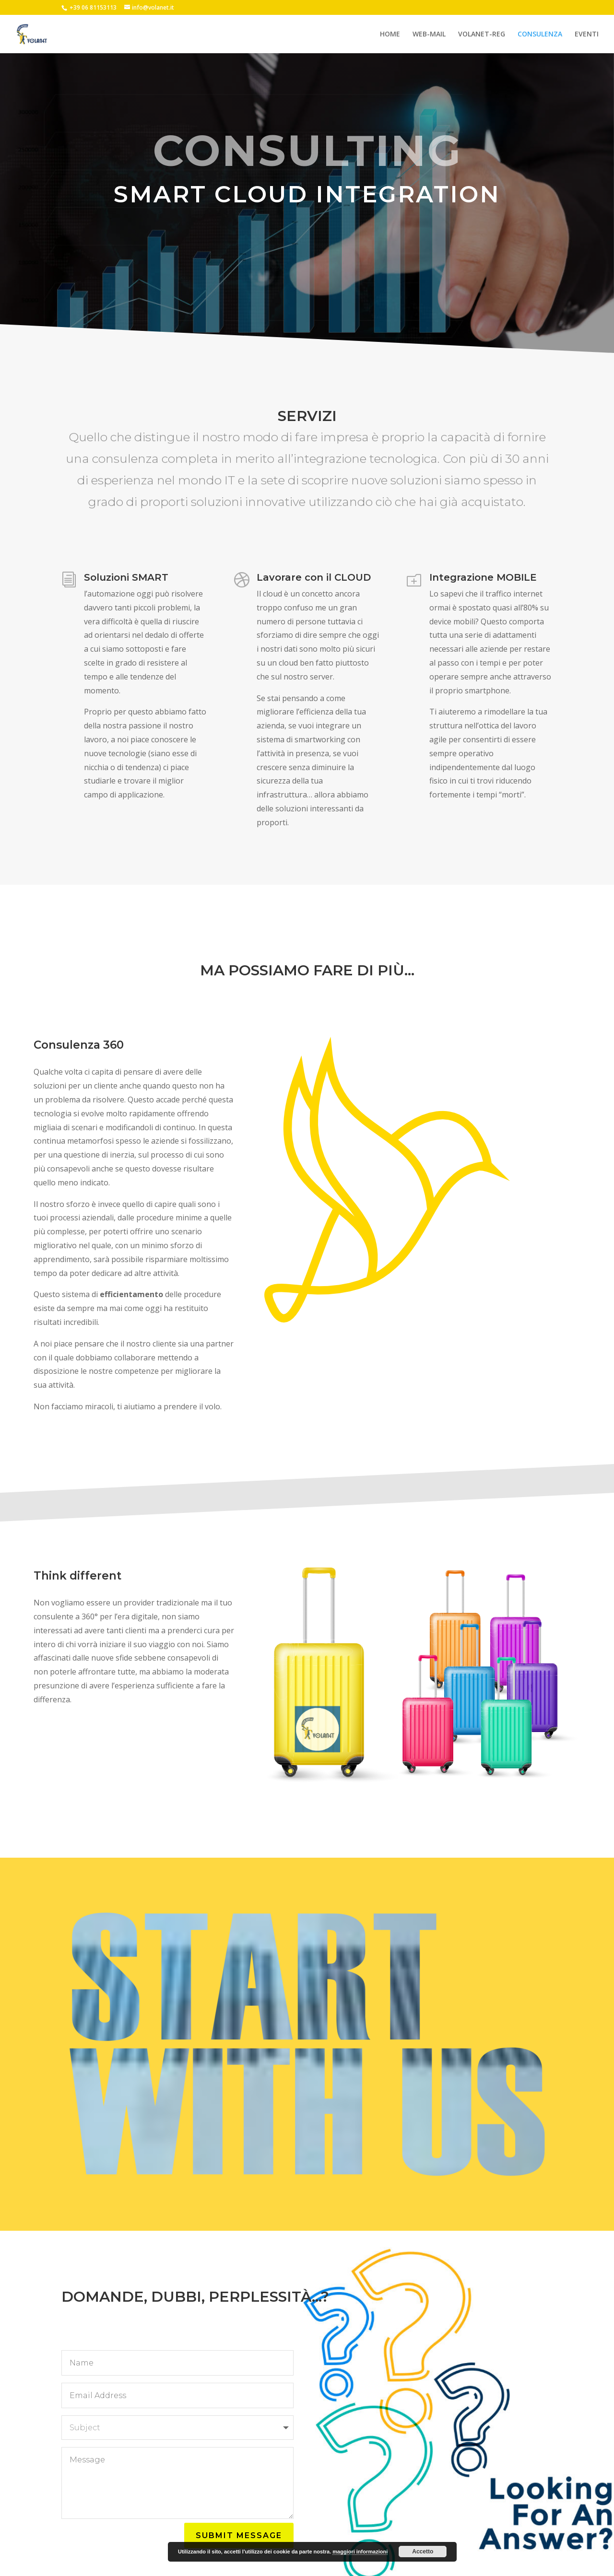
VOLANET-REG (481, 34)
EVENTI (587, 34)
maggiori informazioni (360, 2551)
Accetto (422, 2551)
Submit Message (239, 2535)
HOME (390, 34)
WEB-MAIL (429, 34)
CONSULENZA (540, 34)
